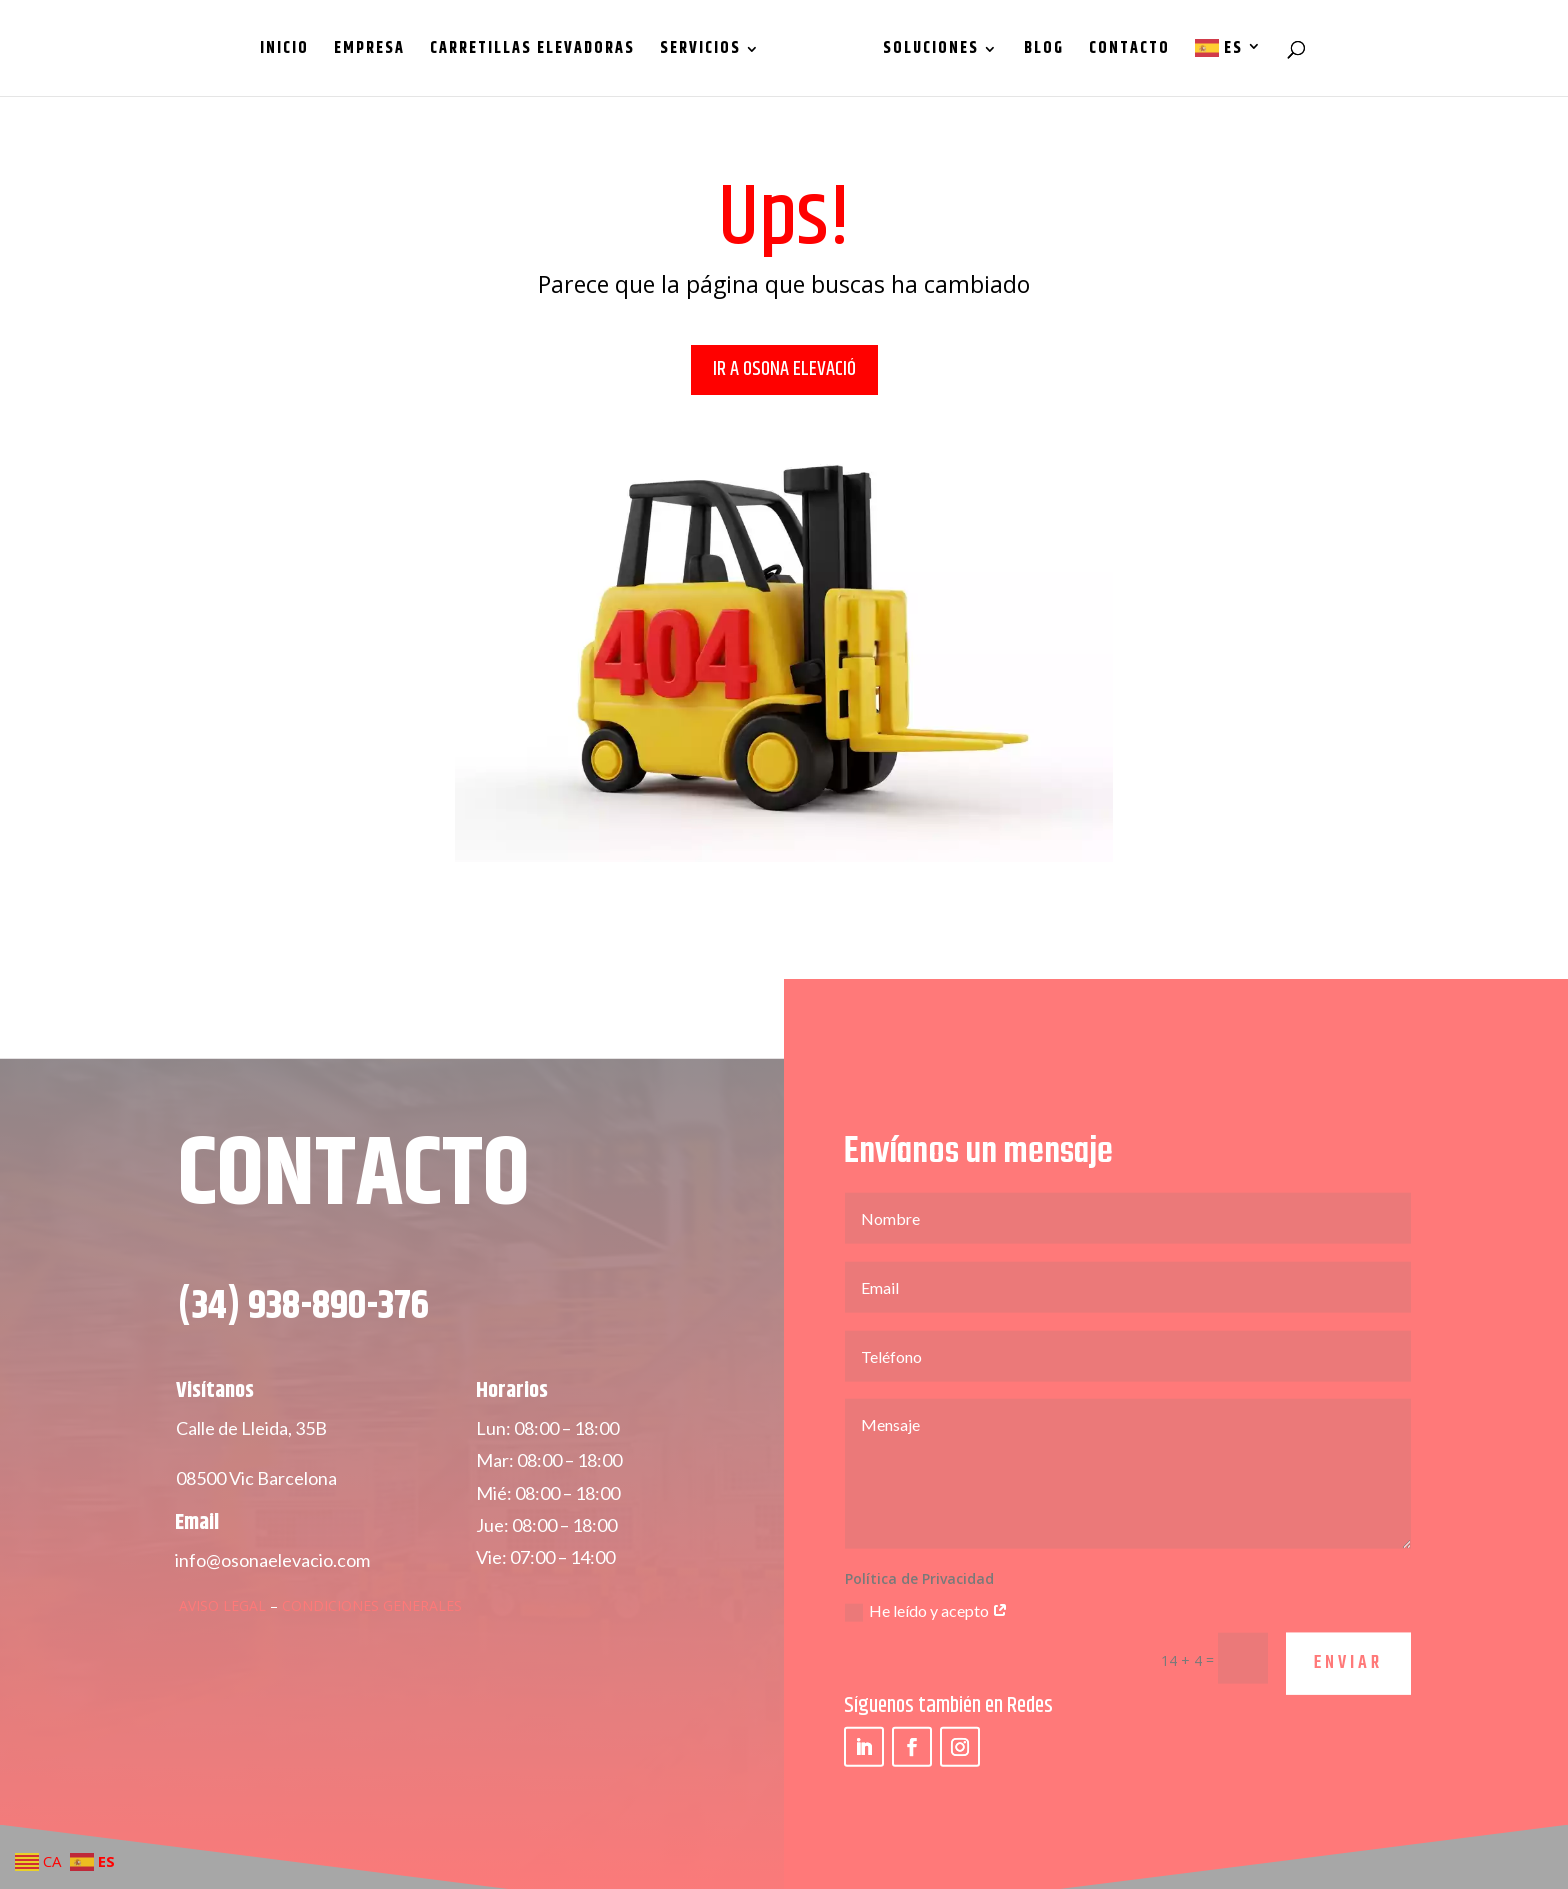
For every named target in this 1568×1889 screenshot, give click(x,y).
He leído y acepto (926, 1635)
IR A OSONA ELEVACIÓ (784, 369)
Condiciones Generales (372, 1628)
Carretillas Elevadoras (539, 51)
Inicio (291, 51)
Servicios (707, 51)
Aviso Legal (222, 1628)
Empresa (376, 51)
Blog (1037, 51)
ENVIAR (1348, 1687)
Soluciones (924, 51)
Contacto (1122, 51)
